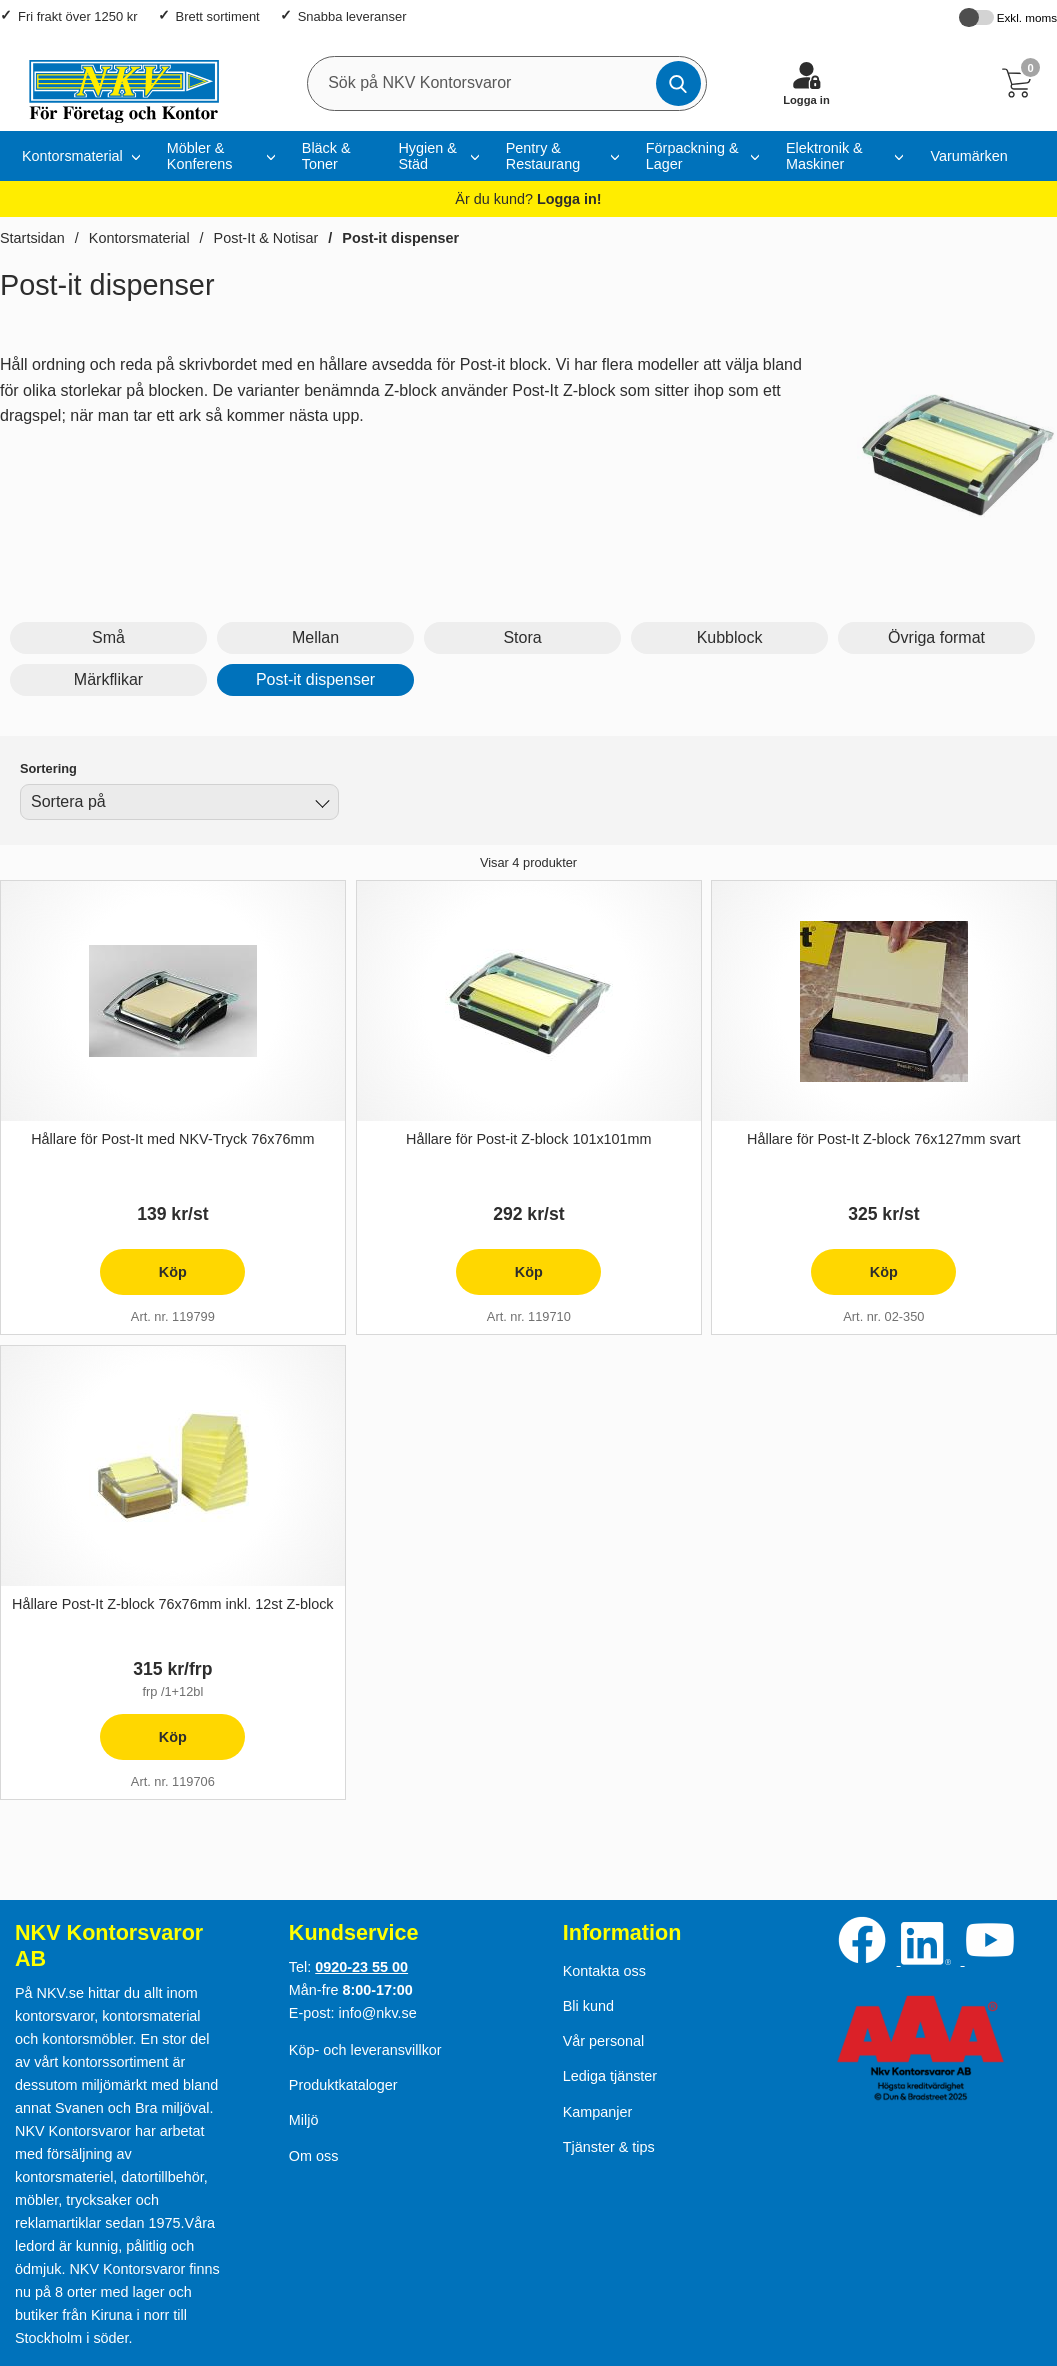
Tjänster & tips (609, 2147)
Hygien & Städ (427, 156)
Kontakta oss (604, 1971)
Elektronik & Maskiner (824, 156)
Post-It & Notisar (266, 238)
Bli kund (588, 2006)
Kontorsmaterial (72, 156)
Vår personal (604, 2041)
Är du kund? (528, 199)
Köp (143, 1279)
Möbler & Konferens (200, 156)
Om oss (314, 2156)
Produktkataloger (343, 2085)
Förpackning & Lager (692, 156)
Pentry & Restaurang (543, 156)
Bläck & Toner (326, 156)
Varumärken (968, 156)
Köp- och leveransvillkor (365, 2050)
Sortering (48, 768)
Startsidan (32, 238)
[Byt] (320, 805)
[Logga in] (806, 83)
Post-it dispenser (400, 238)
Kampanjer (598, 2112)
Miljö (304, 2120)
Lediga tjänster (610, 2076)
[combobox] (179, 802)
